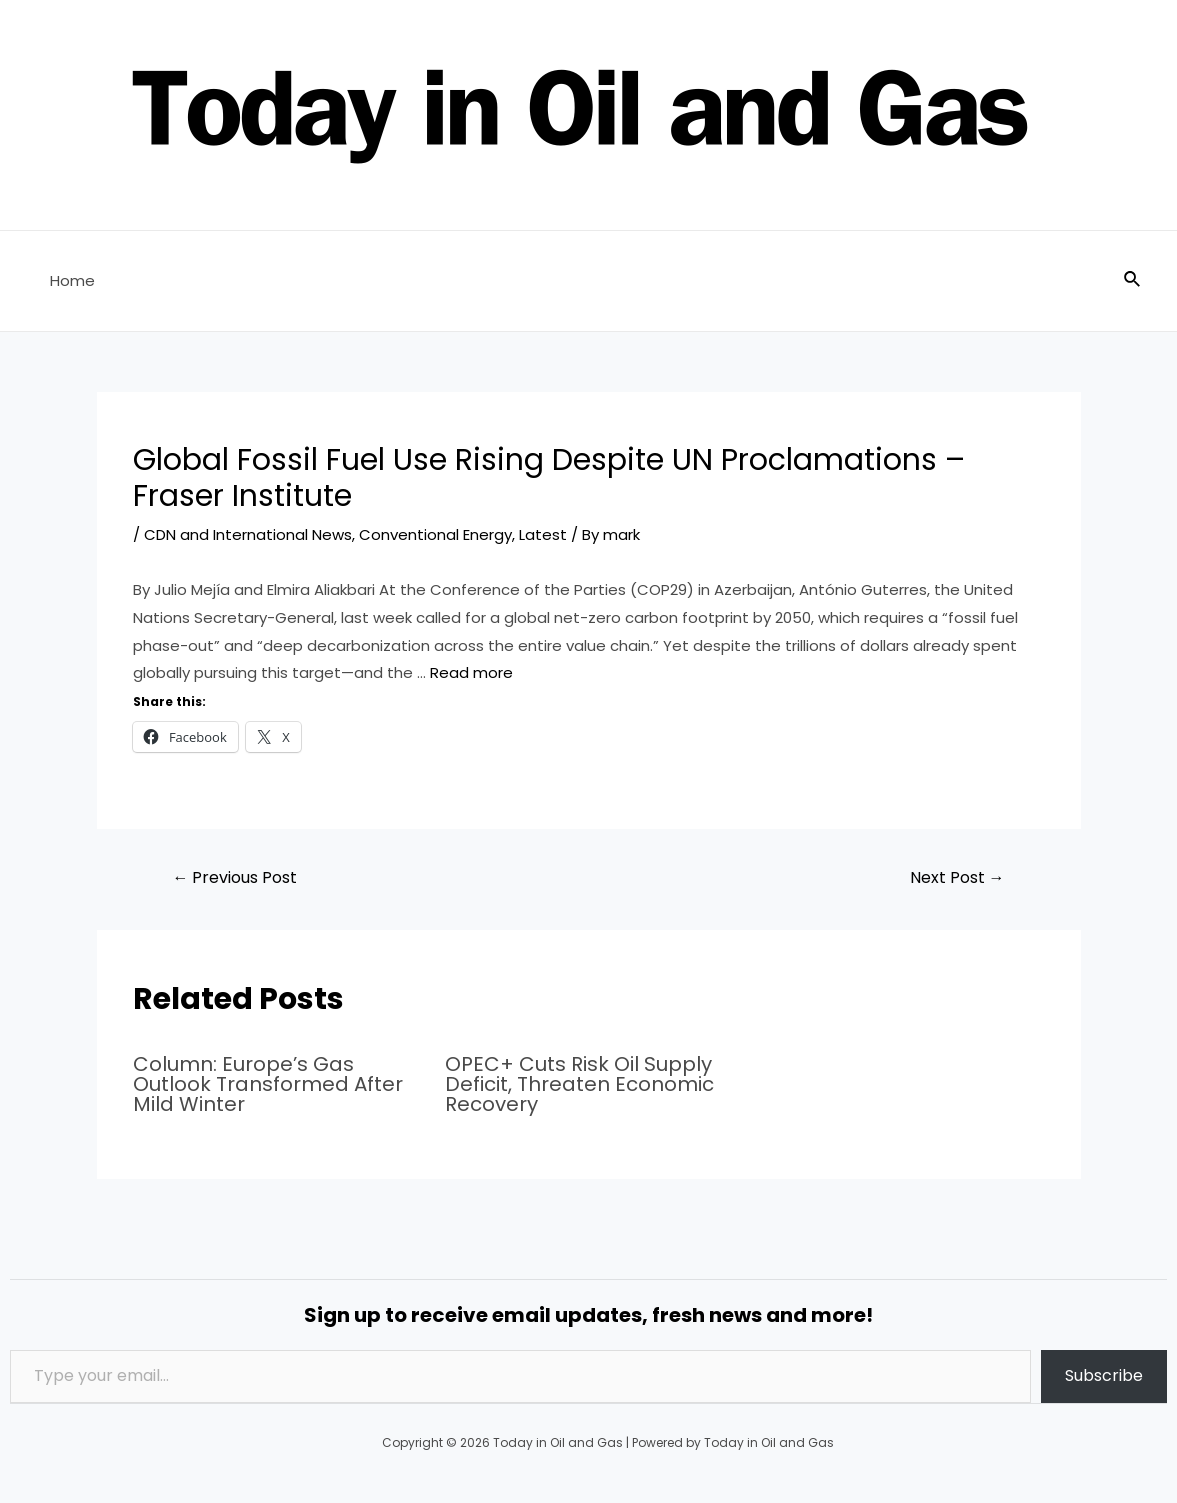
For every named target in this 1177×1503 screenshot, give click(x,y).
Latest (543, 534)
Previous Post (234, 877)
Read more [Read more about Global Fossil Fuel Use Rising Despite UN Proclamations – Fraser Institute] (471, 672)
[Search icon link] (1133, 281)
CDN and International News (248, 534)
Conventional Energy (435, 534)
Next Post (957, 877)
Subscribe (1104, 1375)
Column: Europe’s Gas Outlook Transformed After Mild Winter (268, 1084)
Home (72, 280)
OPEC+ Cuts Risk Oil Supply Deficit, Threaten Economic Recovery (579, 1084)
